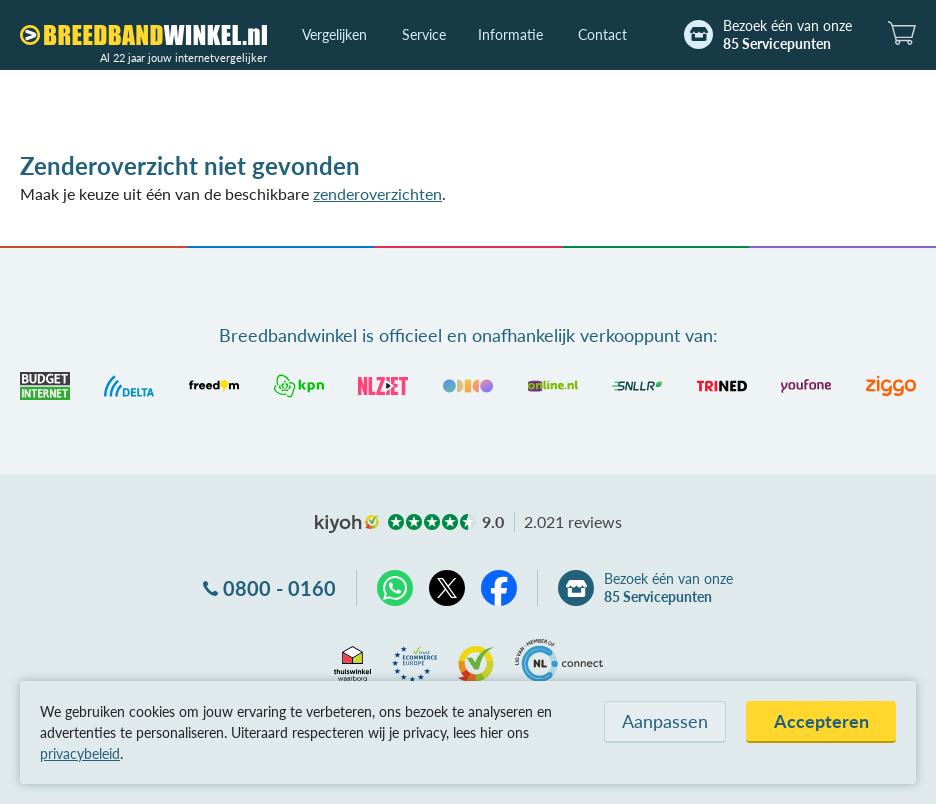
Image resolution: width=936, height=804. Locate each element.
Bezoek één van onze (787, 35)
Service (424, 34)
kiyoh (347, 524)
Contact (602, 34)
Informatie (510, 34)
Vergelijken (334, 34)
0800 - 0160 (279, 588)
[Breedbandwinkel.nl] (143, 35)
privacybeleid (80, 753)
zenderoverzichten (377, 193)
